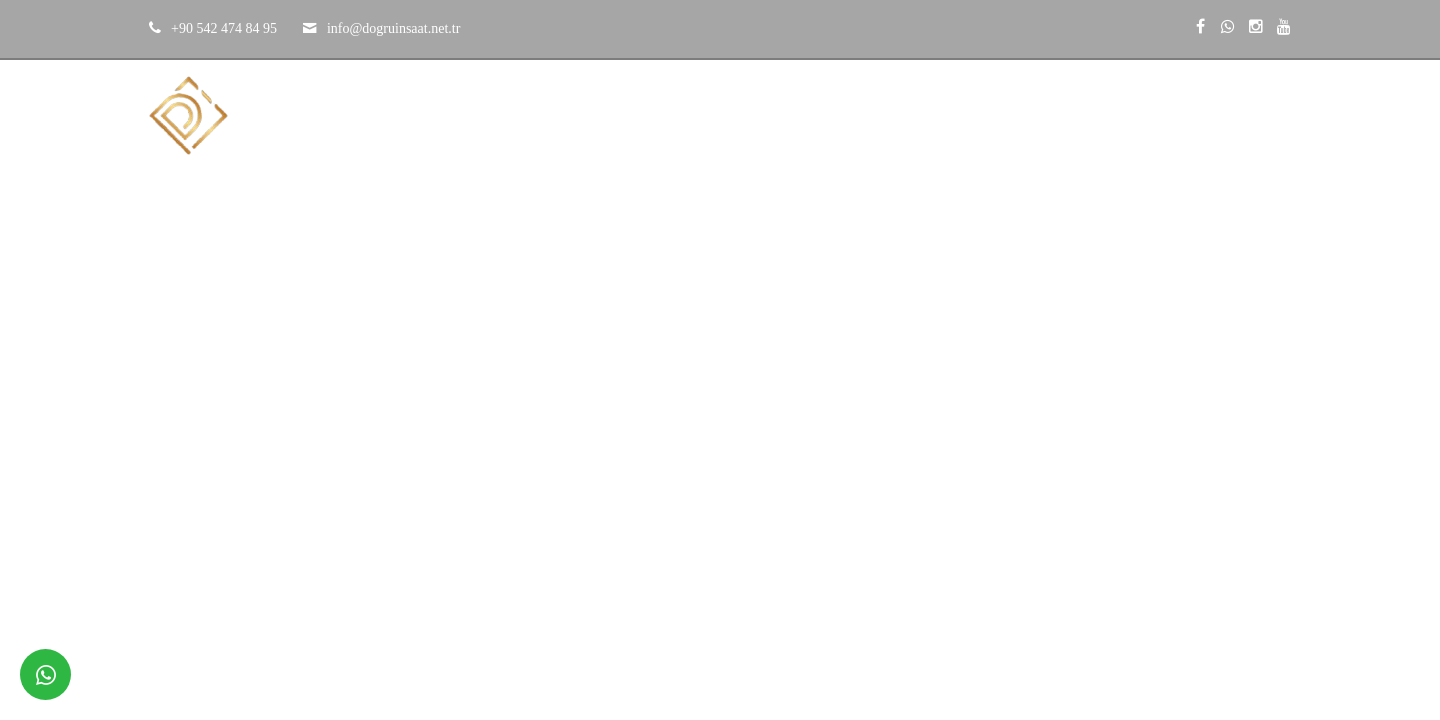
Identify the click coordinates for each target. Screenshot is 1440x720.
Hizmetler (951, 114)
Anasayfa (614, 114)
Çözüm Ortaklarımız (1105, 114)
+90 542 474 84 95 (224, 28)
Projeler (840, 114)
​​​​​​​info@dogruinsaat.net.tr (393, 28)
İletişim (1251, 114)
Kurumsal (729, 114)
